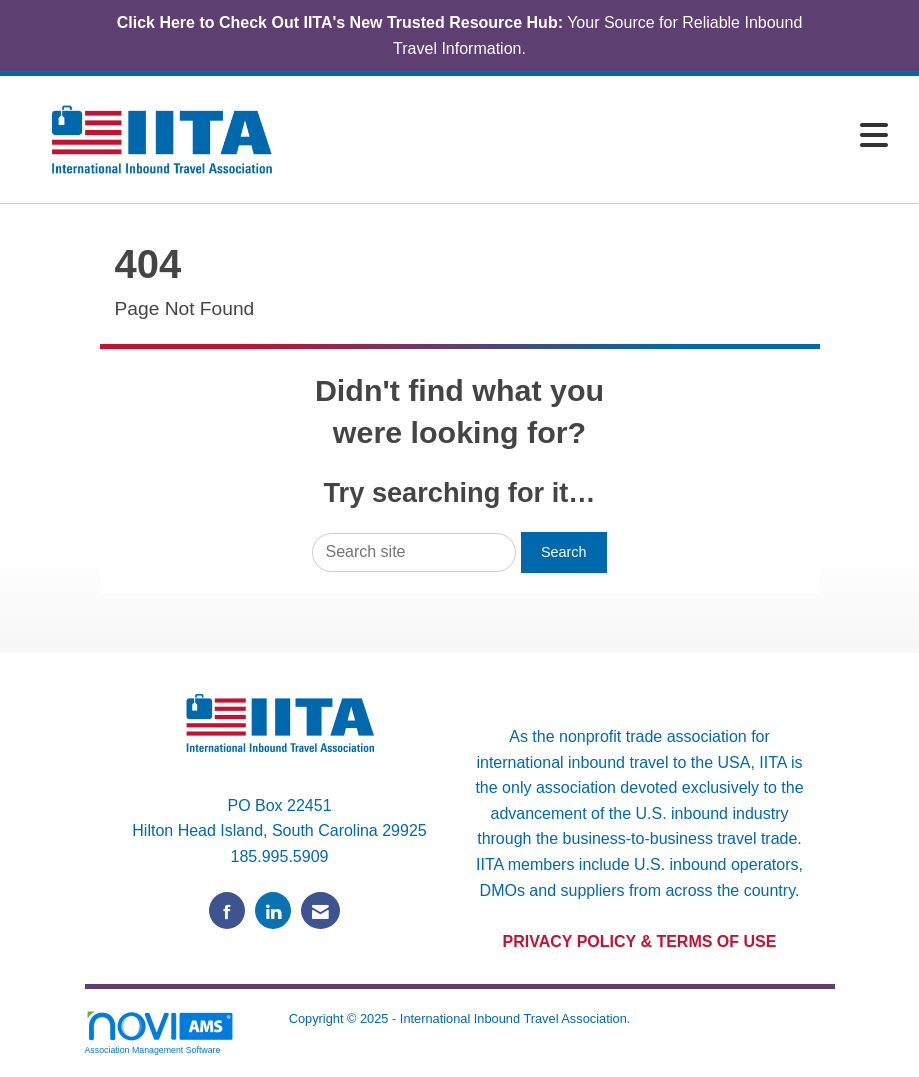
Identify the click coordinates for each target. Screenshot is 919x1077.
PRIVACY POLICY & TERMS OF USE (640, 941)
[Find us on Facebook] (227, 910)
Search (564, 552)
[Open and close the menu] (603, 136)
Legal (459, 1039)
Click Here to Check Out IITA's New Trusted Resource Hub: (340, 22)
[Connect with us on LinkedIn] (273, 910)
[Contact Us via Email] (320, 910)
